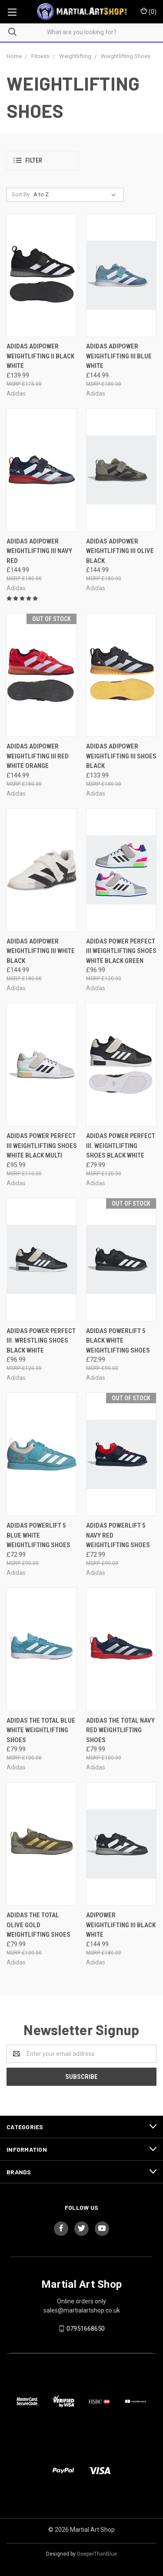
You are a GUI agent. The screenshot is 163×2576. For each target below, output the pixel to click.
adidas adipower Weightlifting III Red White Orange (38, 756)
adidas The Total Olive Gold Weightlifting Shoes (38, 1925)
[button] (43, 160)
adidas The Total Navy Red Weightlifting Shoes (120, 1730)
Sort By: (21, 194)
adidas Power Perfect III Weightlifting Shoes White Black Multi (42, 1145)
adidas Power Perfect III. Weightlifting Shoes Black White (120, 1145)
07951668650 (86, 2328)
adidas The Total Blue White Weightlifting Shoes (41, 1730)
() (148, 11)
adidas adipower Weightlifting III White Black (41, 951)
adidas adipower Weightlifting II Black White (40, 356)
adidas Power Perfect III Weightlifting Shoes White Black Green (121, 951)
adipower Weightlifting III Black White (121, 1925)
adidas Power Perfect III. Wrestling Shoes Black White (41, 1340)
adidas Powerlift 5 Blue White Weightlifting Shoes (38, 1535)
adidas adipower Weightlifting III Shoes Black (121, 756)
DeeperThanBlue (97, 2554)
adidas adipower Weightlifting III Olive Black (120, 551)
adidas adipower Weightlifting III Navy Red (39, 551)
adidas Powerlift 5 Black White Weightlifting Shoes (118, 1340)
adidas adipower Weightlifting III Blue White (119, 356)
